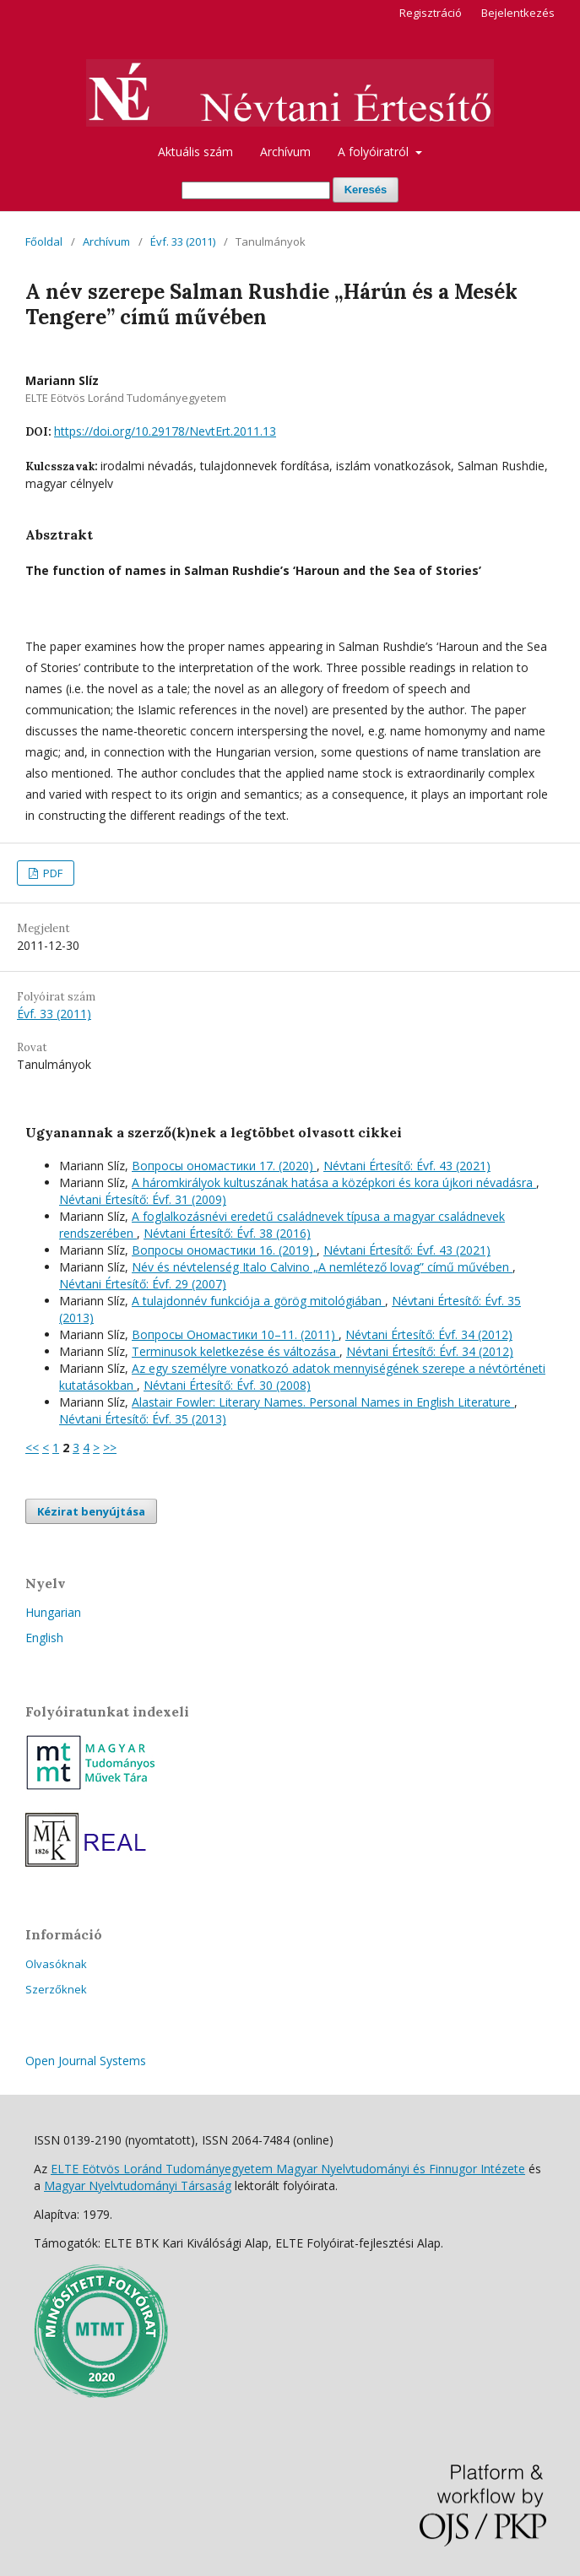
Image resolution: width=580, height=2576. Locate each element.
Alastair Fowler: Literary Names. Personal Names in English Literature (323, 1402)
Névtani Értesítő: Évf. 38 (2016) (227, 1233)
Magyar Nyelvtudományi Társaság (137, 2185)
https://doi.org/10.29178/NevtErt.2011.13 (165, 431)
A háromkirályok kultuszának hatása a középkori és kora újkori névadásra (334, 1182)
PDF (51, 873)
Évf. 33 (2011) (182, 241)
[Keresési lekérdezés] (256, 190)
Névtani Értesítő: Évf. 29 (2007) (142, 1284)
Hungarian (53, 1612)
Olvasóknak (56, 1963)
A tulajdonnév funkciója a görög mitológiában (258, 1301)
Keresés (366, 189)
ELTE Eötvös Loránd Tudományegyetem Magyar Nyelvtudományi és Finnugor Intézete (288, 2169)
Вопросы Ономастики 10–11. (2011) (235, 1334)
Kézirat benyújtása (91, 1511)
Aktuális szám (195, 152)
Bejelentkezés (518, 12)
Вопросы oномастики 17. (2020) (224, 1166)
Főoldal (43, 241)
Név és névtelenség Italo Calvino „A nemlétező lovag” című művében (322, 1267)
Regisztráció (430, 12)
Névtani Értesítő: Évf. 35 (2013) (142, 1419)
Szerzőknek (56, 1989)
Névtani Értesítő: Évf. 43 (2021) (407, 1166)
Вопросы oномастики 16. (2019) (224, 1250)
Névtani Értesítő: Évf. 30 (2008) (227, 1385)
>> (110, 1448)
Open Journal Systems (85, 2061)
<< (32, 1448)
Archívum (285, 152)
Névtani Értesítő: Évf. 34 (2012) (428, 1334)
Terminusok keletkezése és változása (235, 1351)
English (44, 1638)
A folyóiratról (375, 152)
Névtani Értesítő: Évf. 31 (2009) (142, 1199)
